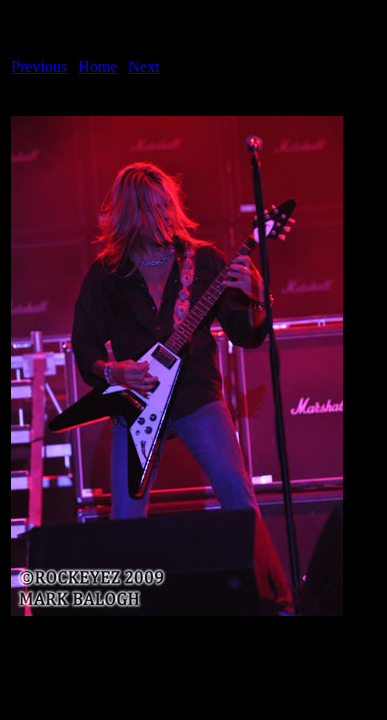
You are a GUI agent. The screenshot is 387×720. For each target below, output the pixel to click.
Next (144, 66)
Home (97, 66)
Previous (39, 66)
